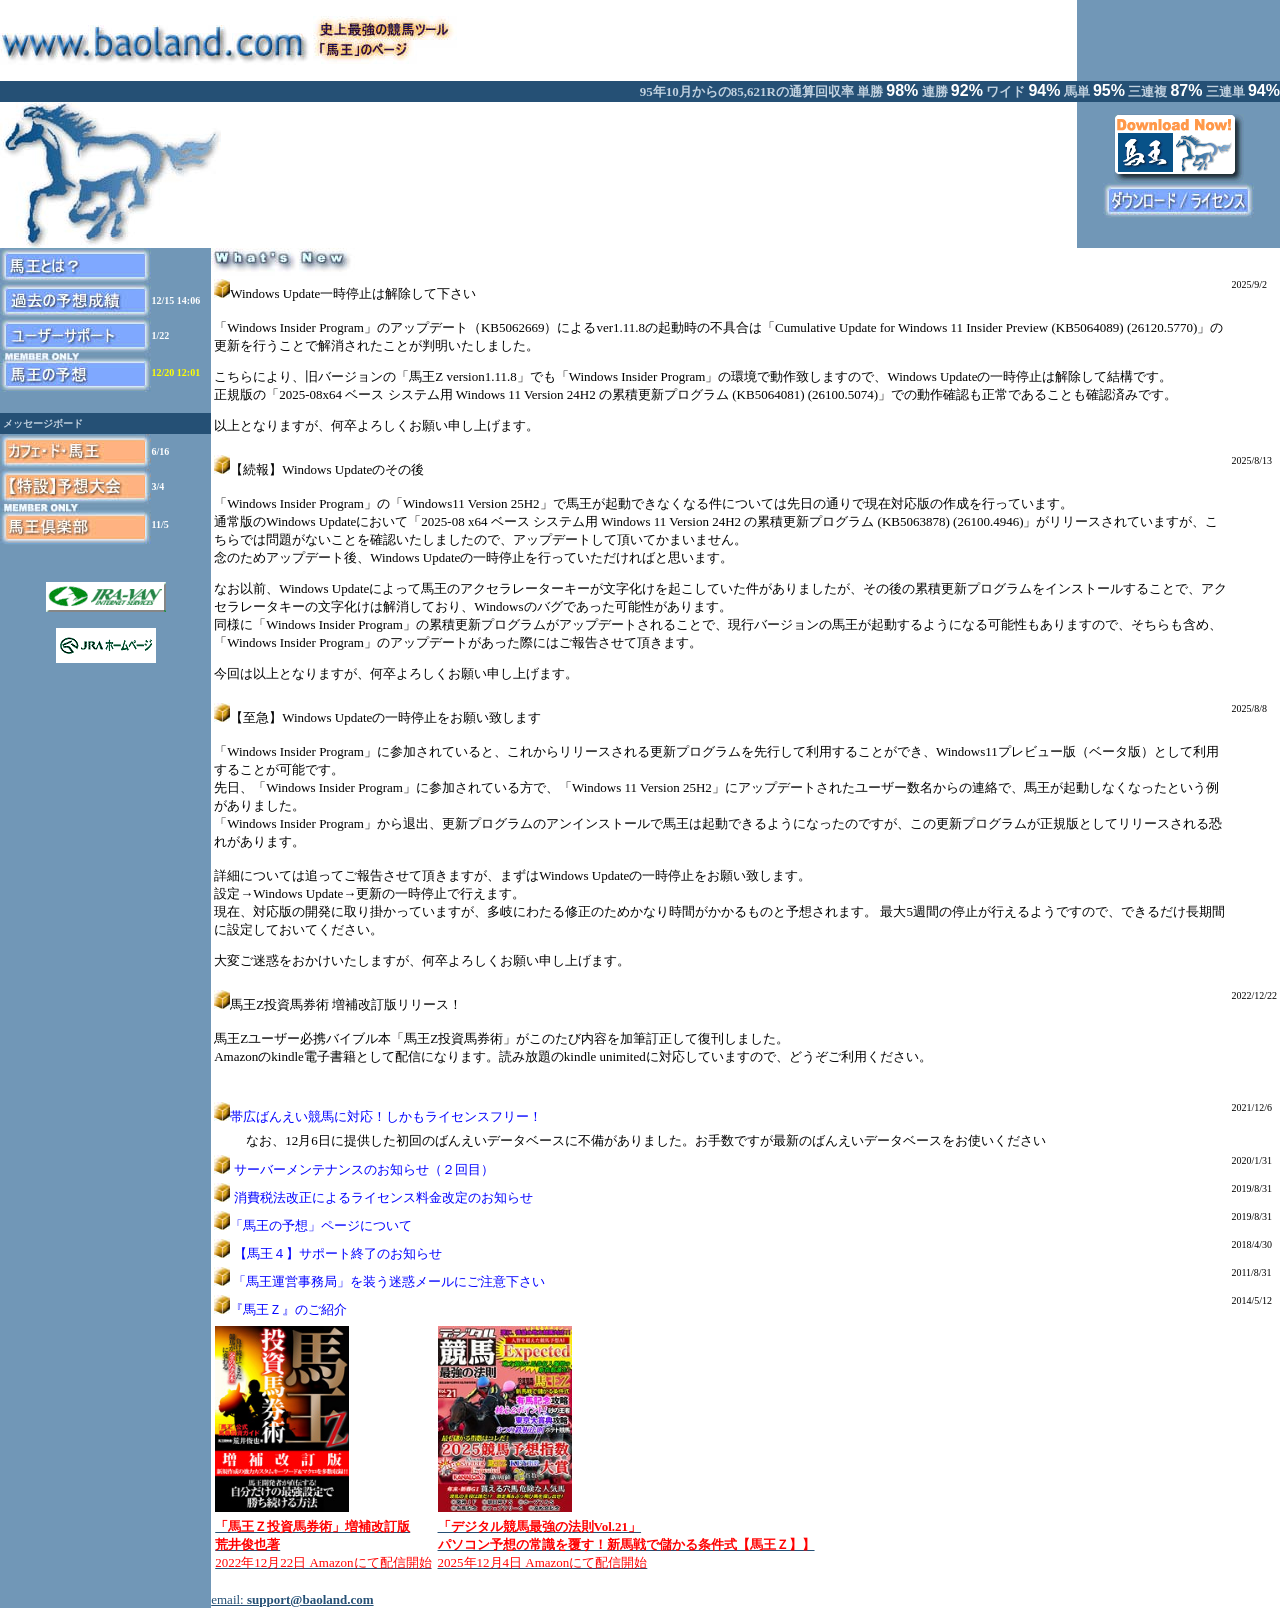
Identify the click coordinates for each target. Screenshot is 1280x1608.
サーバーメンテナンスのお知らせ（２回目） (364, 1169)
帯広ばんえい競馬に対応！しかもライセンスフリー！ (386, 1116)
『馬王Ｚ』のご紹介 (288, 1309)
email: (292, 1599)
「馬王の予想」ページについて (321, 1225)
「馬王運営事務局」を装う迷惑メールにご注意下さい (389, 1281)
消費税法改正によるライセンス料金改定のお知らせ (383, 1197)
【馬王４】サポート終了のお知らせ (338, 1253)
